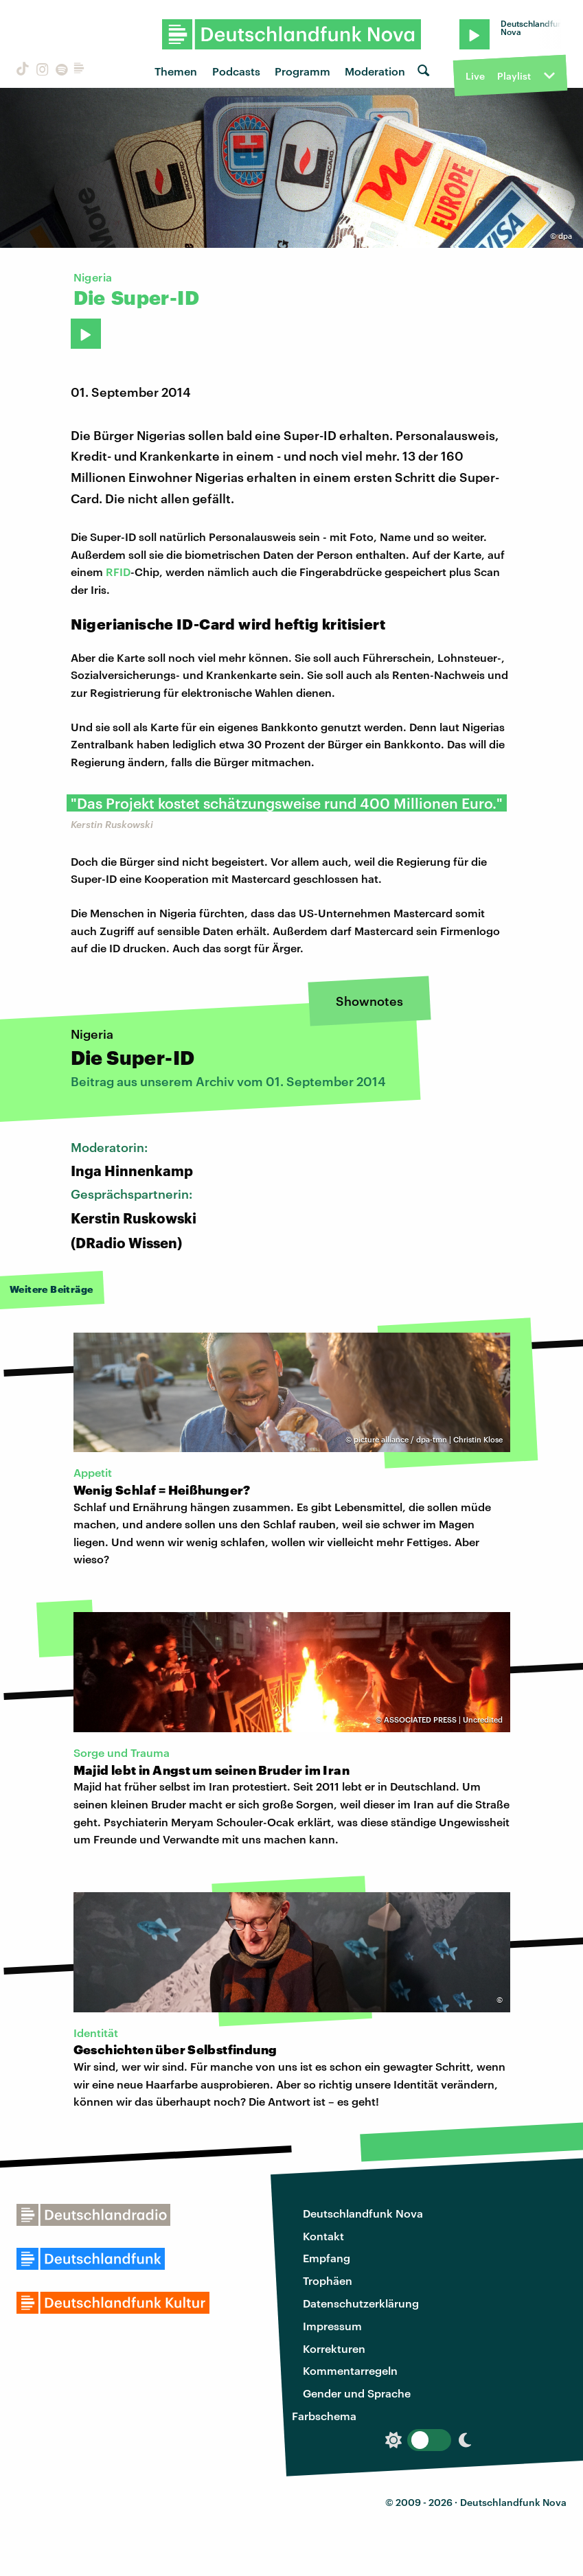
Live (475, 76)
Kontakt (323, 2235)
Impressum (332, 2325)
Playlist (514, 76)
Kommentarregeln (350, 2370)
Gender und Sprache (357, 2393)
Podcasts (236, 71)
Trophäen (327, 2280)
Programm (302, 71)
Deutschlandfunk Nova (363, 2213)
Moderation (375, 71)
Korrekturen (334, 2348)
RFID (118, 571)
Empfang (326, 2257)
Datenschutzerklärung (361, 2303)
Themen (176, 71)
